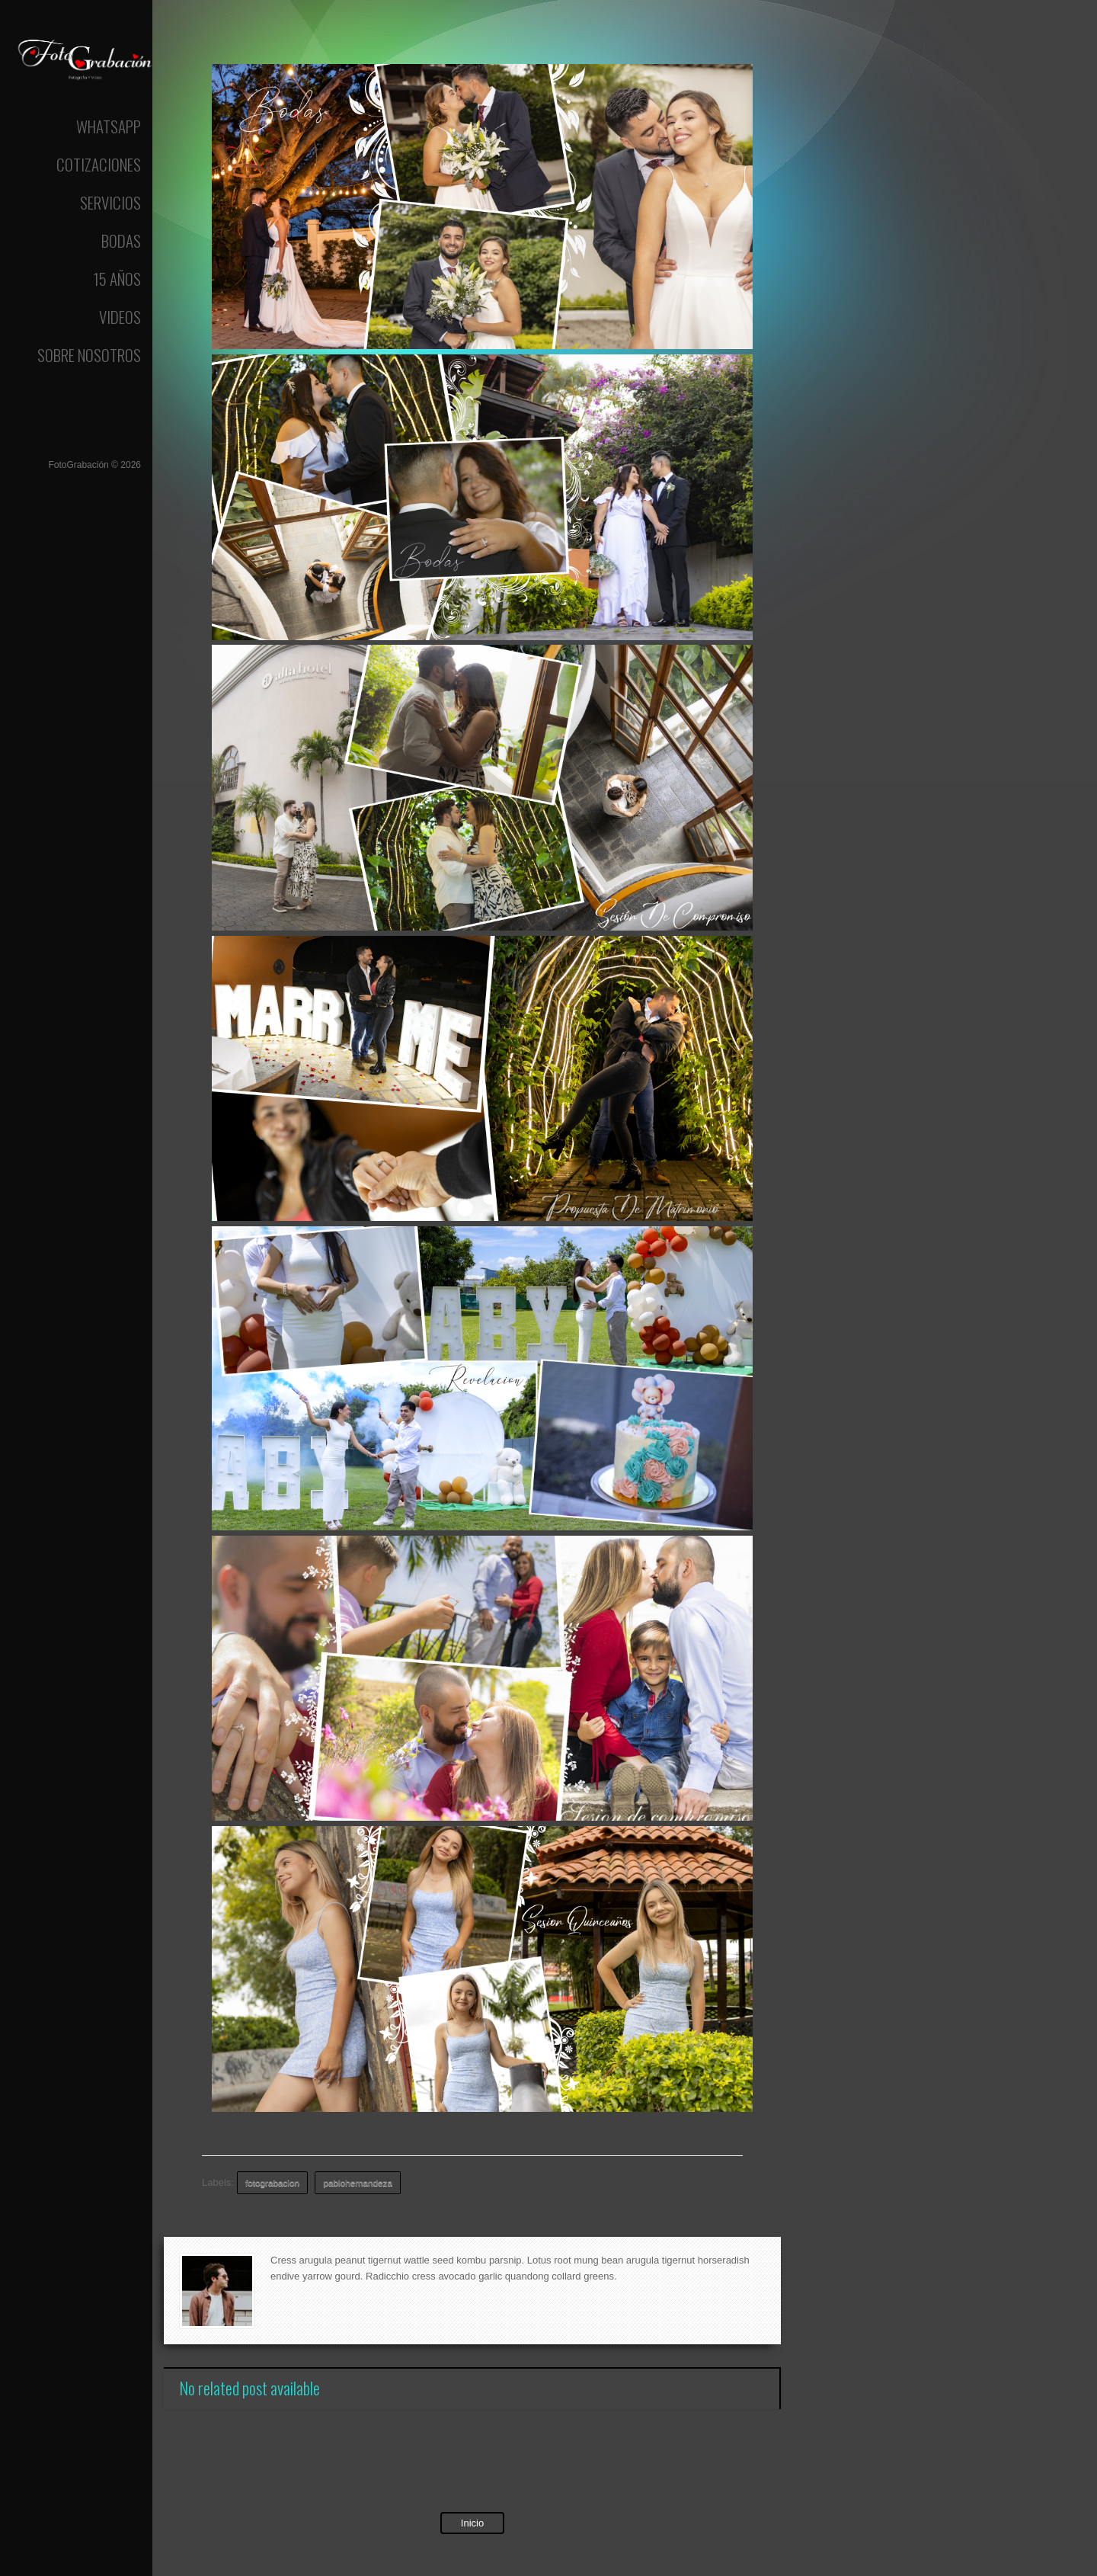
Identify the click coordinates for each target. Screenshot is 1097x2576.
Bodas (121, 240)
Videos (120, 316)
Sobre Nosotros (89, 355)
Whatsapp (108, 126)
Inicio (472, 2523)
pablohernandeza (358, 2182)
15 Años (117, 278)
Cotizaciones (98, 164)
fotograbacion (272, 2182)
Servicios (110, 202)
